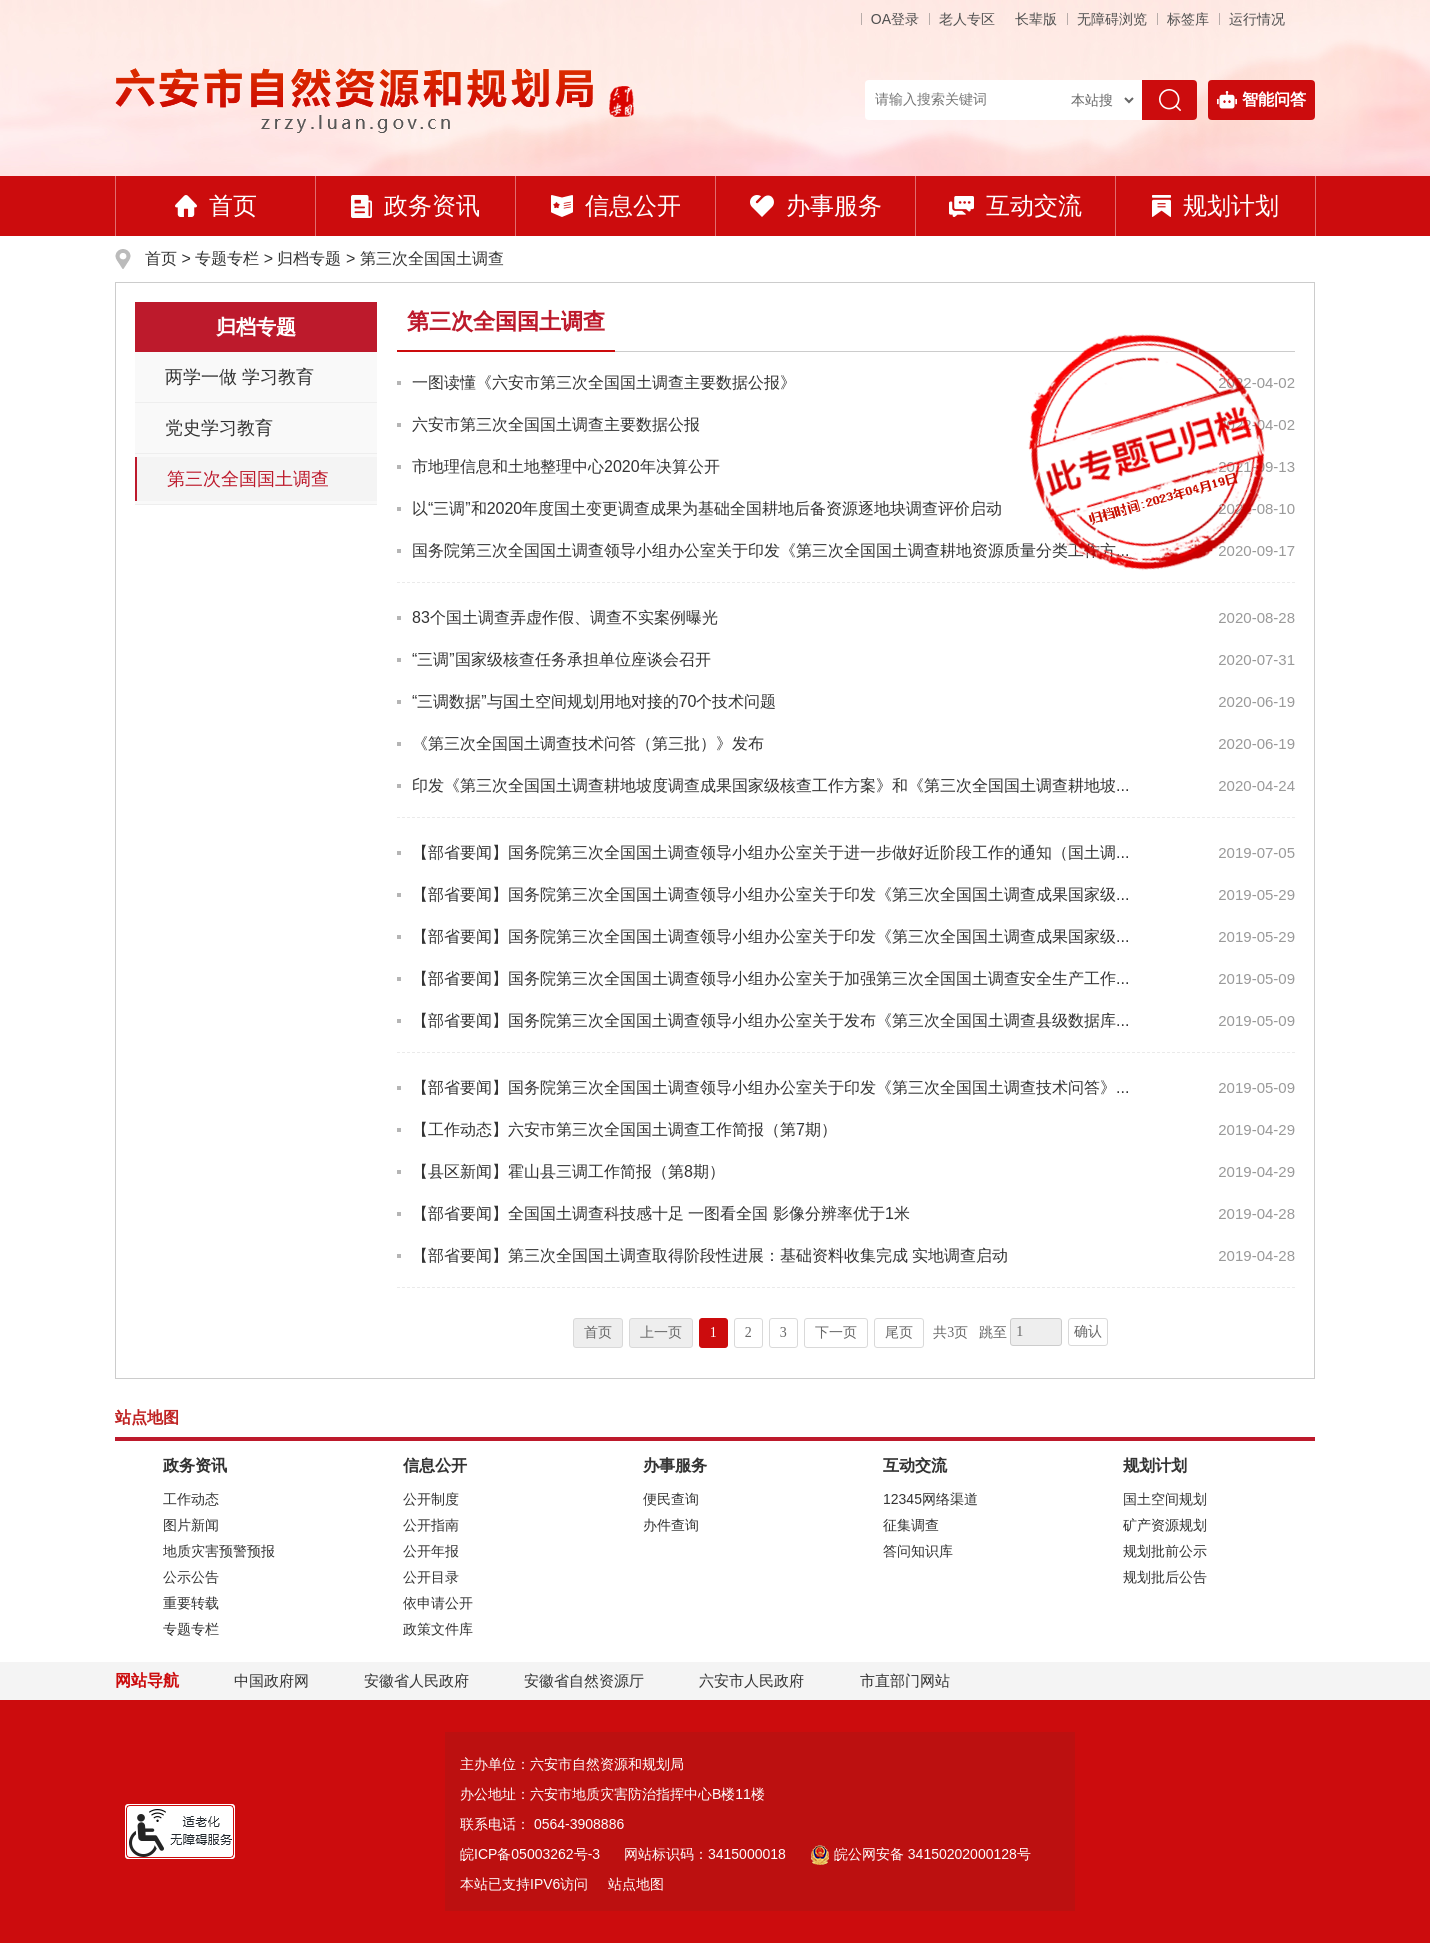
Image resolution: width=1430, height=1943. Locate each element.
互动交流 (1015, 205)
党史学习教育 (219, 428)
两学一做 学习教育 (239, 377)
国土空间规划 (1165, 1499)
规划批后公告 (1165, 1577)
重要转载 (191, 1603)
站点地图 (636, 1884)
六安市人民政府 (751, 1680)
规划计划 (1215, 205)
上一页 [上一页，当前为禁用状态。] (661, 1332)
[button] (1036, 19)
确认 (1088, 1331)
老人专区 (967, 19)
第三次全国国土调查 (432, 258)
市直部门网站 (914, 1680)
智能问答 (1261, 100)
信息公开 (616, 205)
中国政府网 (271, 1680)
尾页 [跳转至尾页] (899, 1332)
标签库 (1188, 19)
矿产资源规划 (1165, 1525)
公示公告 (191, 1577)
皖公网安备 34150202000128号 (920, 1854)
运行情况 (1257, 19)
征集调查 (911, 1525)
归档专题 (309, 258)
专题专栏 (227, 258)
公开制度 (431, 1499)
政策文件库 (438, 1629)
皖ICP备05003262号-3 (530, 1854)
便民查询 (671, 1499)
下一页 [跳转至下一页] (836, 1332)
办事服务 (816, 205)
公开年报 (431, 1551)
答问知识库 (918, 1551)
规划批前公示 (1165, 1551)
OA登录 (895, 19)
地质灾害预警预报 (219, 1551)
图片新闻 (191, 1525)
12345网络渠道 (930, 1499)
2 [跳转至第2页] (748, 1332)
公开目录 (431, 1577)
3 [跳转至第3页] (783, 1332)
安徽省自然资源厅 (584, 1680)
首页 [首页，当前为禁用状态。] (598, 1332)
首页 (216, 205)
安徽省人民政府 (416, 1680)
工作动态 (191, 1499)
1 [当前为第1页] (713, 1332)
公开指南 (431, 1525)
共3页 (950, 1332)
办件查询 (671, 1525)
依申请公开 (438, 1603)
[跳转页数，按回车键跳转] (1036, 1332)
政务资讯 (415, 205)
